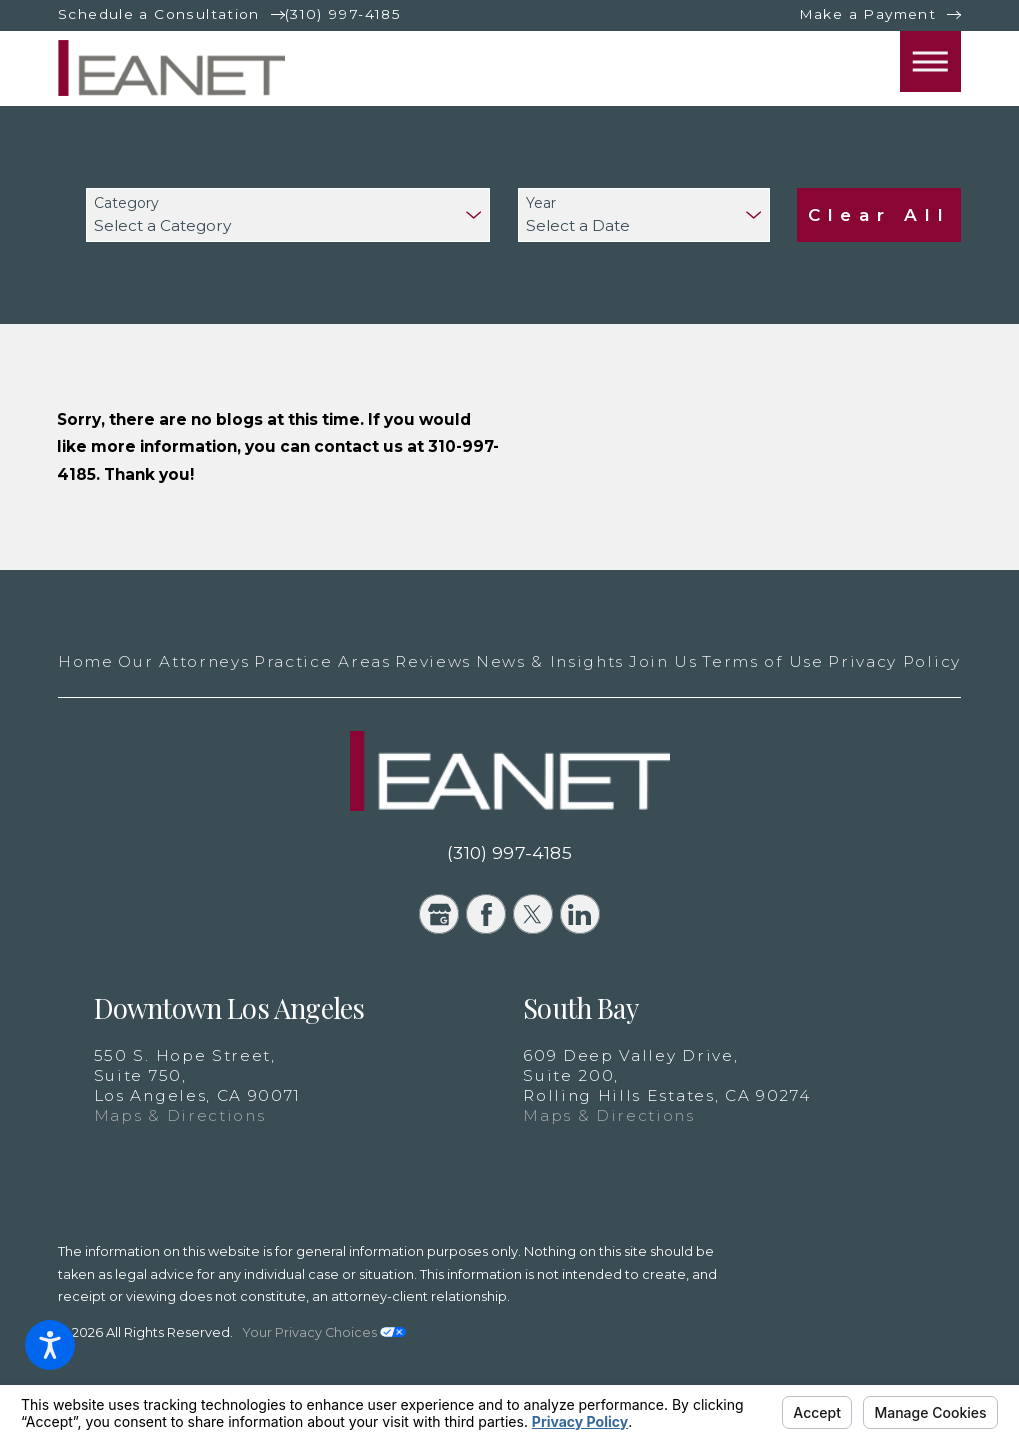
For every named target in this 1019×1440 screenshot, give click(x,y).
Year (541, 203)
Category (126, 203)
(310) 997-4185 (343, 14)
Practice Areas (322, 661)
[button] (50, 1345)
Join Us (663, 661)
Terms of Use (762, 661)
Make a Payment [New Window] (867, 14)
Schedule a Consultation (159, 14)
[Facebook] (486, 914)
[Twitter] (533, 914)
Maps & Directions (180, 1115)
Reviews (433, 661)
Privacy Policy (894, 661)
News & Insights (550, 661)
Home (86, 661)
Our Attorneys (183, 661)
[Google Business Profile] (439, 914)
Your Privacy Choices (324, 1332)
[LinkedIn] (580, 914)
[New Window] (871, 1299)
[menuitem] (86, 662)
